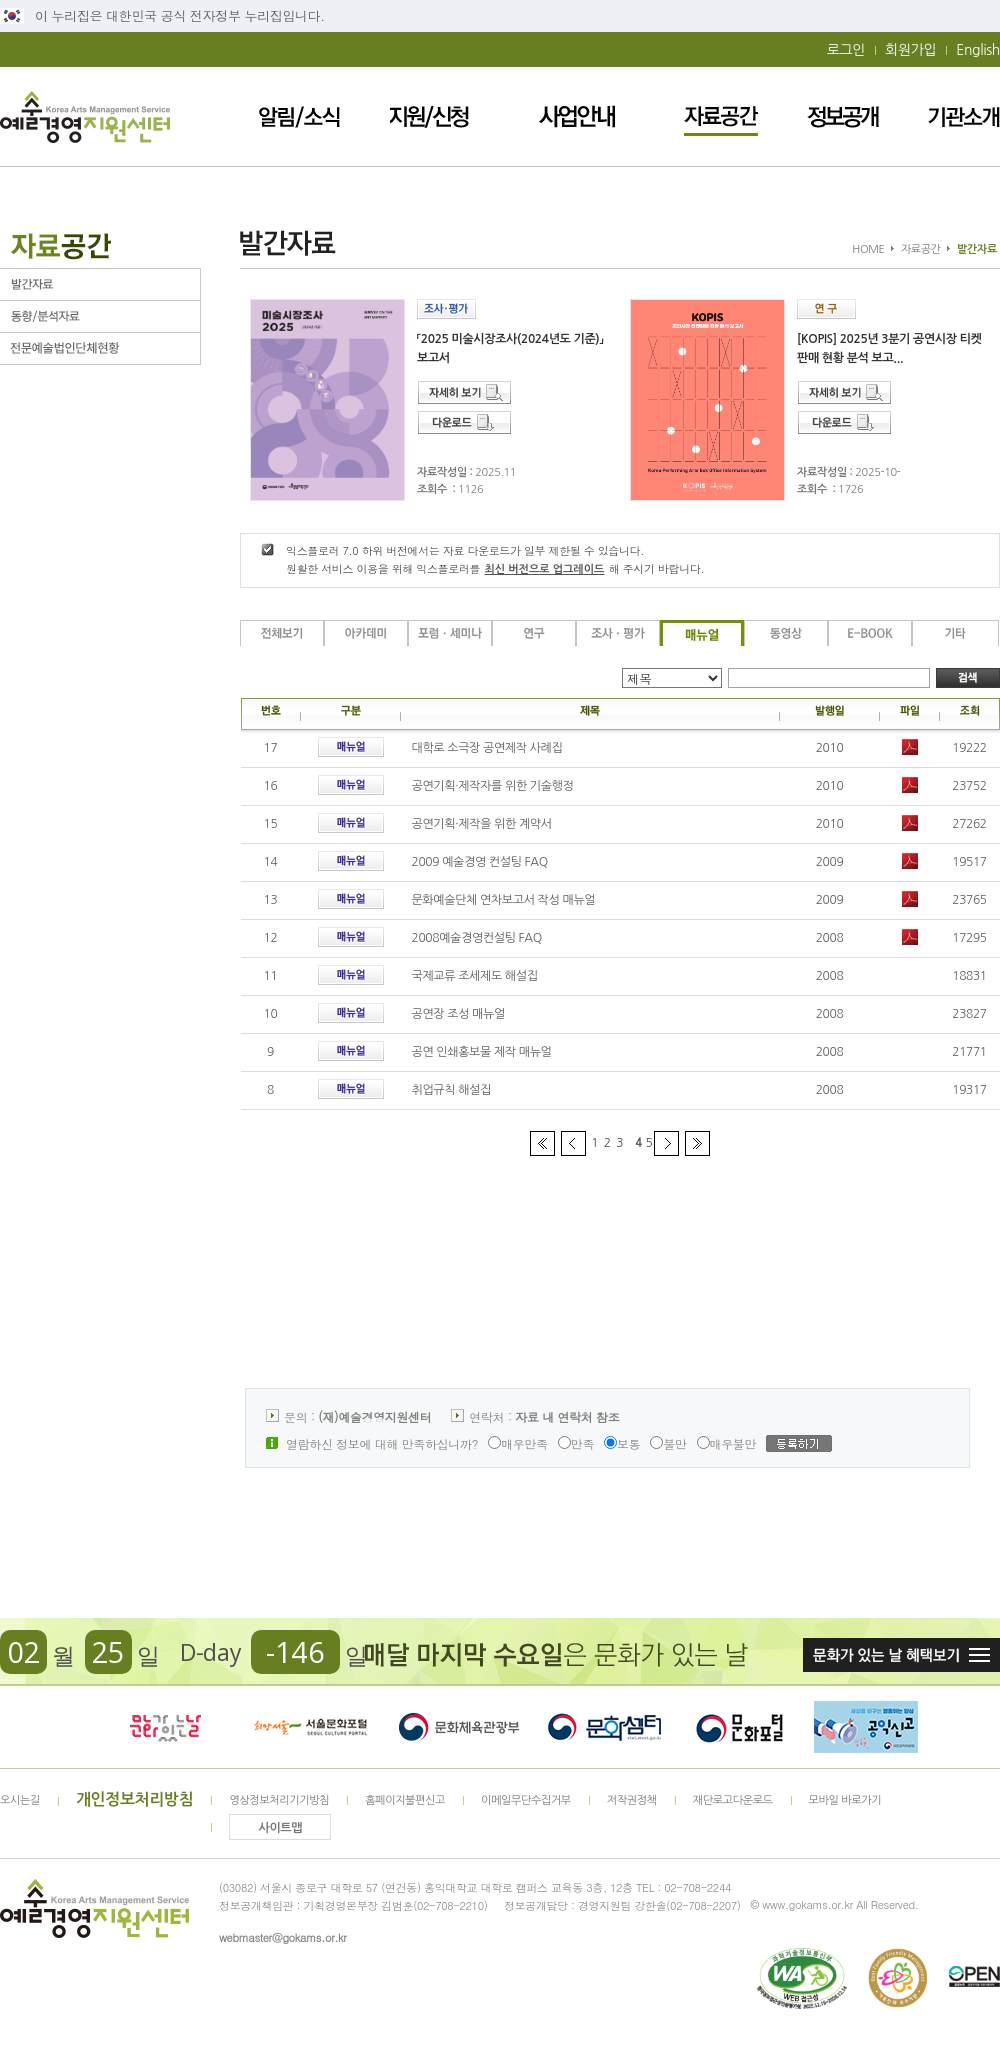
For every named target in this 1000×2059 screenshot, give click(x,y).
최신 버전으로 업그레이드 (544, 569)
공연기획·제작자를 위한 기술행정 (493, 786)
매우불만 (727, 1443)
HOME (868, 249)
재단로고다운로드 (733, 1800)
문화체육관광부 (459, 1727)
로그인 (846, 50)
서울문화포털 (312, 1727)
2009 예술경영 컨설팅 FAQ (480, 862)
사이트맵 (281, 1828)
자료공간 (721, 116)
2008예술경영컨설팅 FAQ (477, 938)
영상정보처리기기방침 (279, 1800)
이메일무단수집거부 (526, 1800)
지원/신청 (429, 116)
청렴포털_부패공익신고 (866, 1727)
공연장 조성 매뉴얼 (458, 1014)
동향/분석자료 (100, 316)
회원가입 (910, 50)
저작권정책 (632, 1800)
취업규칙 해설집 (451, 1090)
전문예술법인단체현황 (100, 348)
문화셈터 (605, 1727)
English (978, 50)
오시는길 (20, 1800)
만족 (576, 1443)
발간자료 (100, 284)
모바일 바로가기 (845, 1800)
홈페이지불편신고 (405, 1800)
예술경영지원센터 (85, 116)
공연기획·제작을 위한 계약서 (482, 824)
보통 (622, 1443)
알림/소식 (299, 116)
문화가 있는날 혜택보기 (901, 1655)
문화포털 (739, 1727)
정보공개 (843, 116)
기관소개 (964, 116)
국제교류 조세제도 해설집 (475, 976)
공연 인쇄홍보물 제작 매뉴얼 (482, 1052)
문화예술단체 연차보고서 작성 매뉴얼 (504, 900)
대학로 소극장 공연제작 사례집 (487, 748)
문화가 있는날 (165, 1727)
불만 (668, 1443)
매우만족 (518, 1443)
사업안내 (577, 116)
